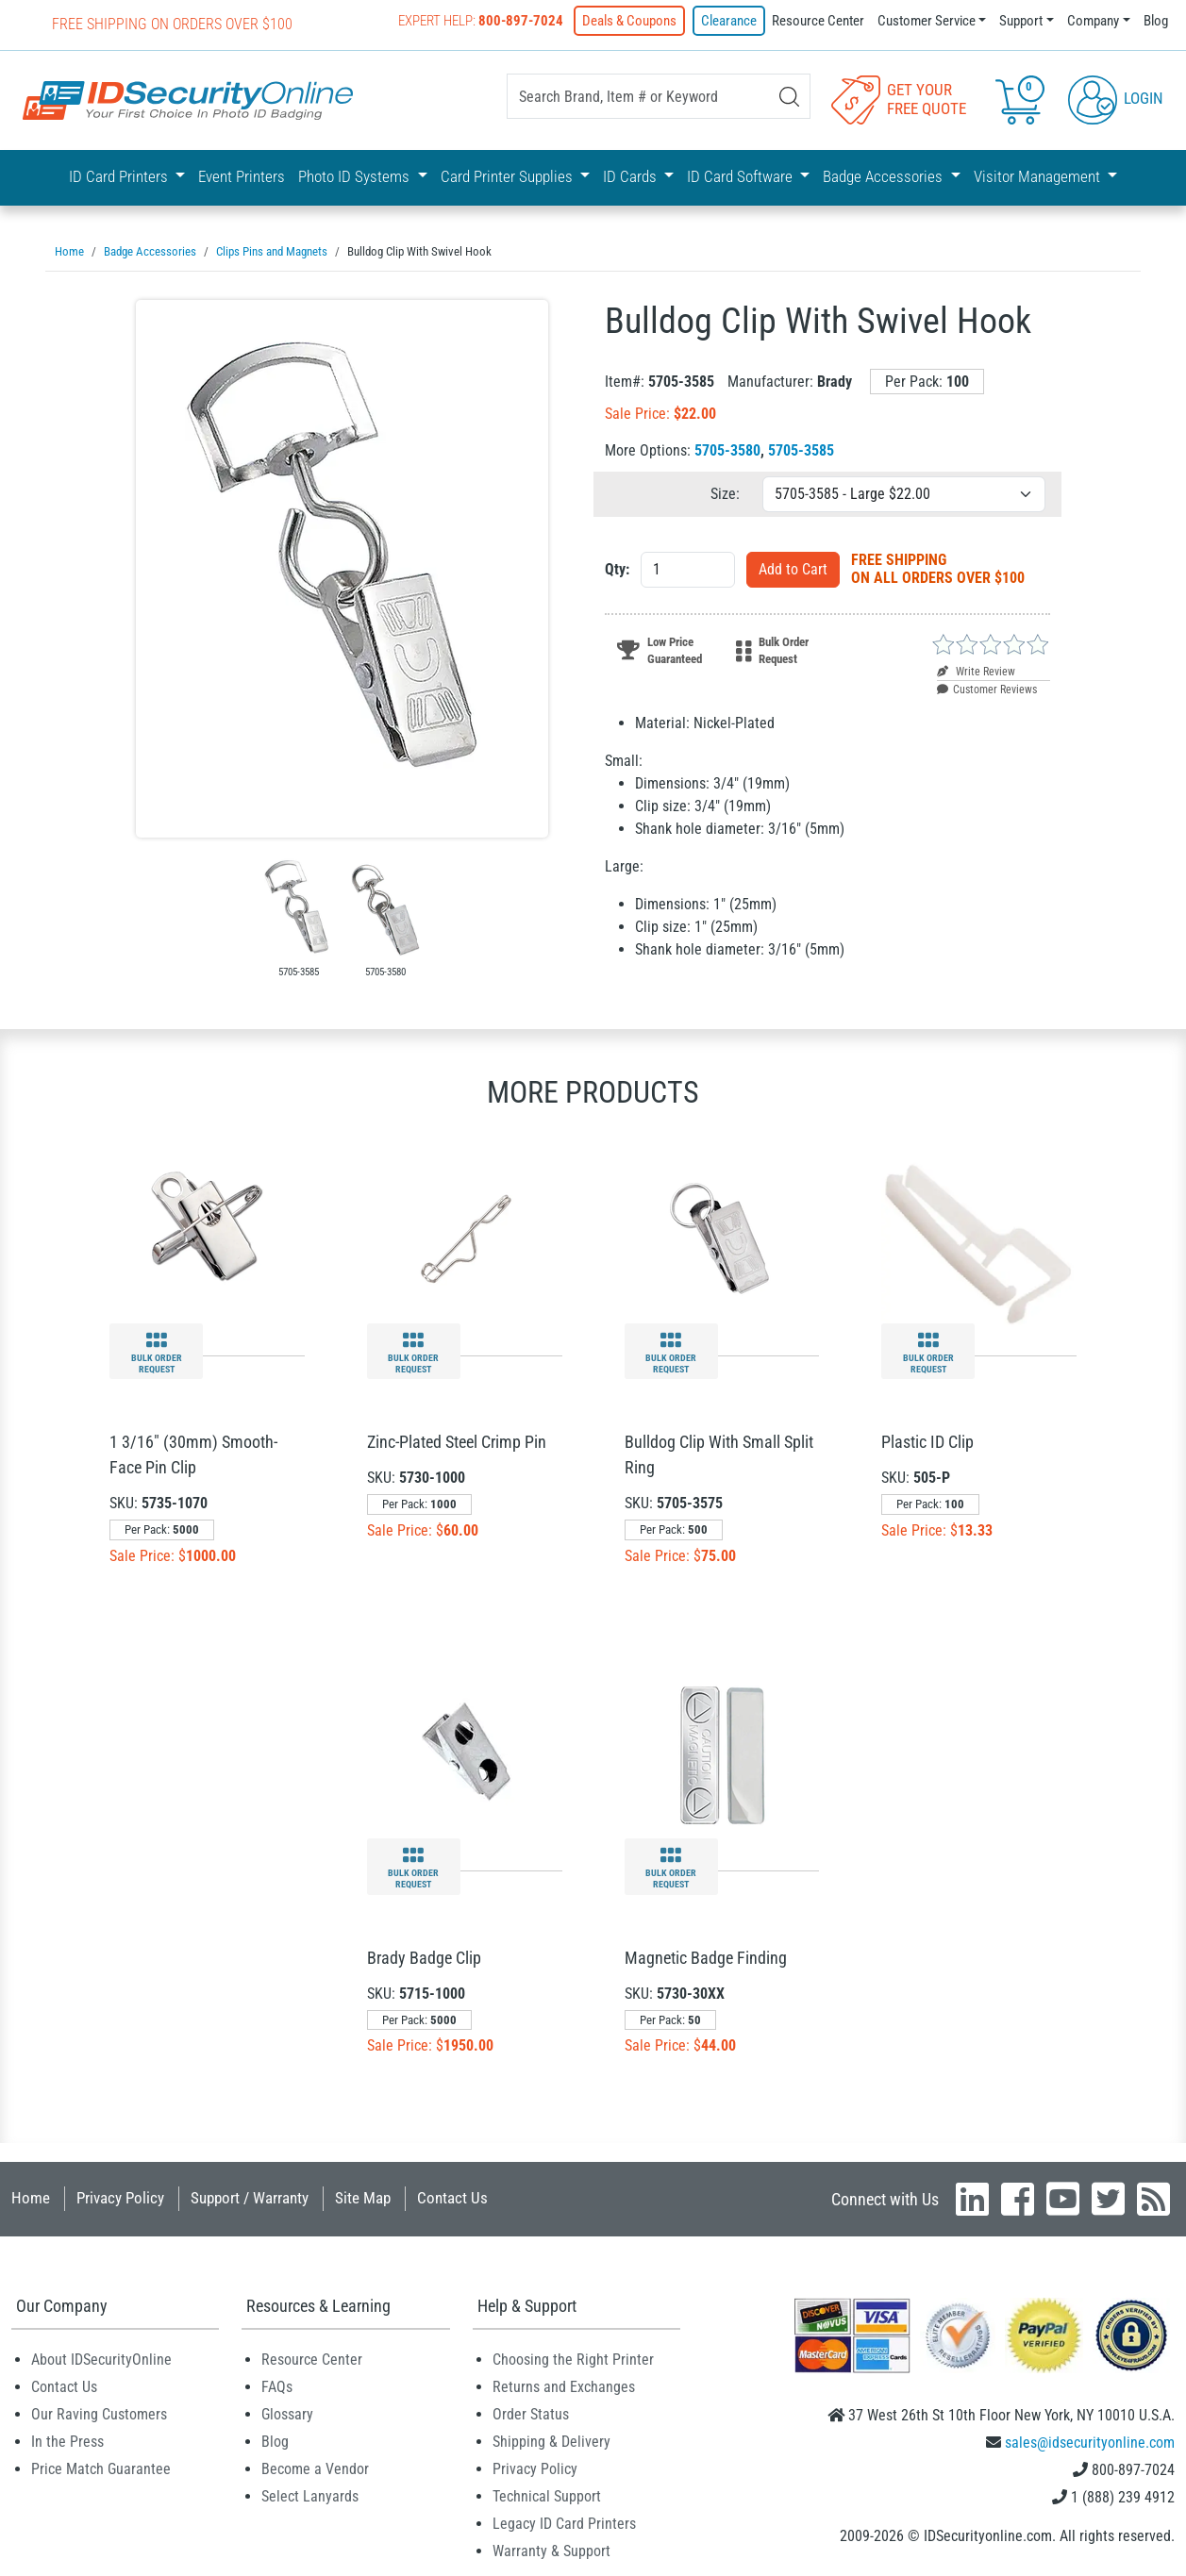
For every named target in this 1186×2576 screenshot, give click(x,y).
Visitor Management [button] (1039, 176)
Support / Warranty (250, 2196)
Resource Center (818, 20)
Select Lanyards (310, 2495)
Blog (1156, 20)
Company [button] (1093, 20)
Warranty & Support (551, 2550)
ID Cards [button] (631, 176)
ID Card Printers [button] (120, 176)
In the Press (67, 2441)
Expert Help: (480, 20)
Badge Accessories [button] (884, 176)
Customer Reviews (987, 688)
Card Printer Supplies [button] (508, 176)
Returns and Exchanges (564, 2386)
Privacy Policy (120, 2196)
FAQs (276, 2386)
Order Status (531, 2413)
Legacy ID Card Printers (564, 2523)
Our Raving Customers (99, 2413)
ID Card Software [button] (741, 176)
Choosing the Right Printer (573, 2359)
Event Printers (241, 176)
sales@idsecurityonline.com (1090, 2442)
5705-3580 (727, 449)
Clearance (729, 20)
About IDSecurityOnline (101, 2359)
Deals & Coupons (629, 20)
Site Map (363, 2196)
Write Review (976, 670)
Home (30, 2196)
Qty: (617, 568)
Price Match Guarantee (101, 2468)
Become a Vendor (315, 2468)
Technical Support (547, 2495)
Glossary (287, 2413)
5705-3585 (801, 449)
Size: (725, 493)
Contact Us (452, 2196)
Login (1115, 98)
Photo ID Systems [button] (355, 176)
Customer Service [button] (926, 20)
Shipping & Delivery (551, 2441)
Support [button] (1021, 20)
